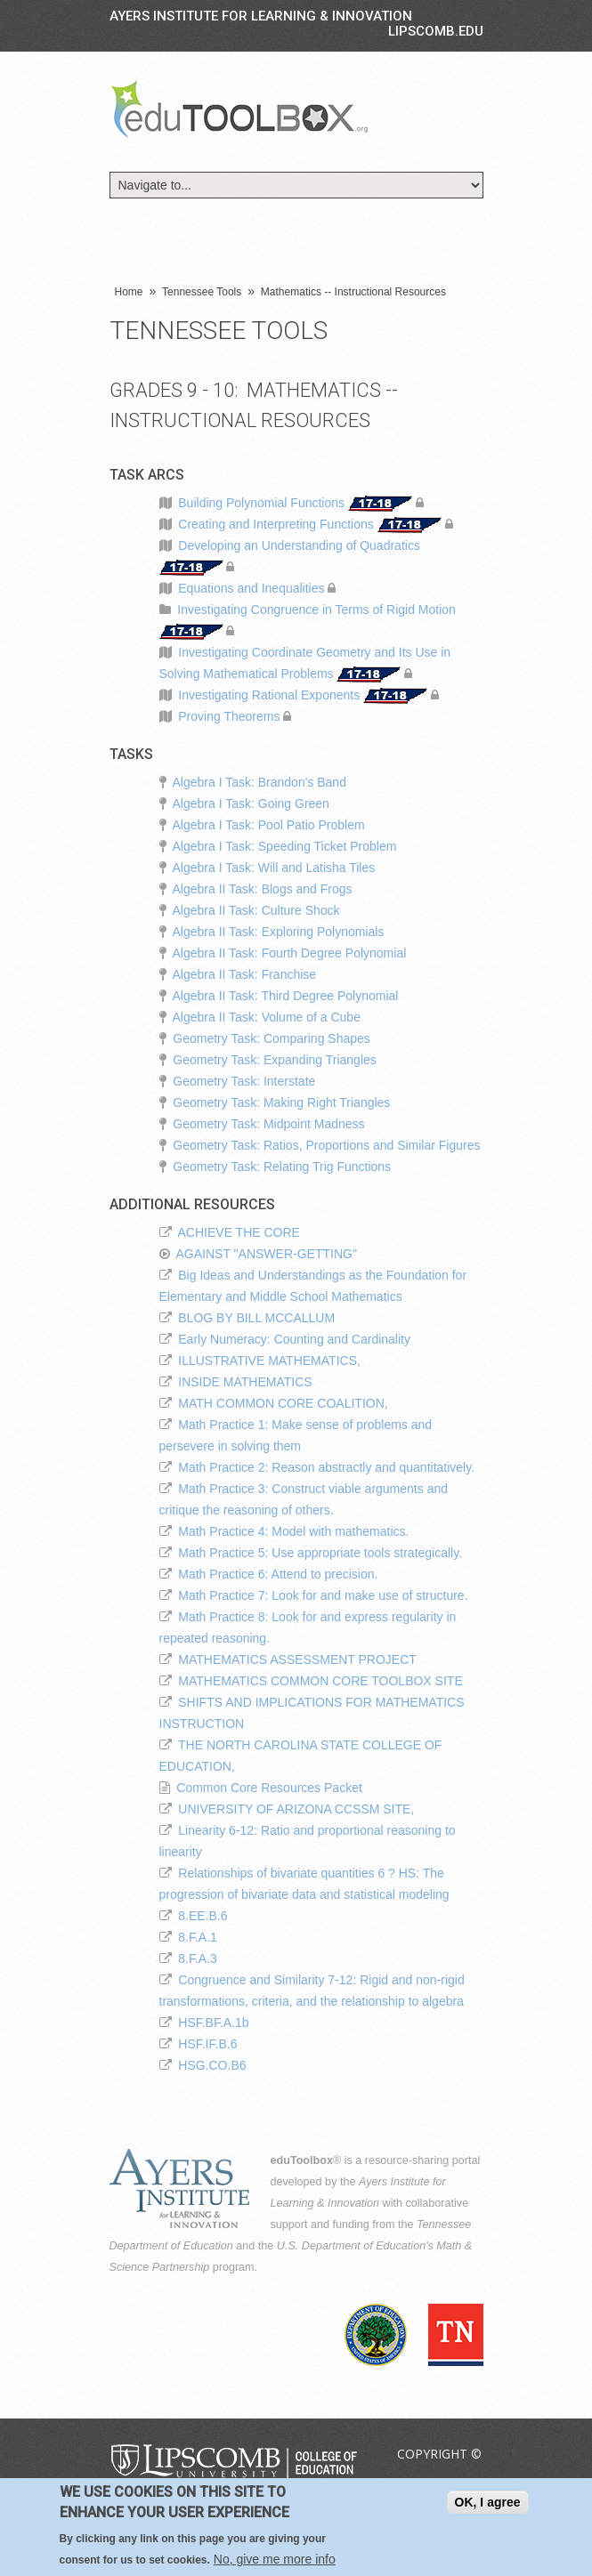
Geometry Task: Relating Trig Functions (282, 1166)
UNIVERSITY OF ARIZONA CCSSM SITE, (296, 1809)
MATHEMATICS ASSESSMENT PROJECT (297, 1659)
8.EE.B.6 (202, 1916)
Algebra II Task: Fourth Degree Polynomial (290, 953)
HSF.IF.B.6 (207, 2044)
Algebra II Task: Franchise (245, 974)
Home (129, 292)
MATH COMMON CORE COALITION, (282, 1403)
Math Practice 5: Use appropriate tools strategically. (320, 1553)
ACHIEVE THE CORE (239, 1232)
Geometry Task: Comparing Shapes (271, 1038)
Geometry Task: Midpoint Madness (268, 1124)
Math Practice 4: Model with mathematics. (293, 1531)
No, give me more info (275, 2562)
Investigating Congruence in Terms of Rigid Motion (316, 609)
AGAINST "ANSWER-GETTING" (266, 1254)
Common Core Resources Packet (269, 1788)
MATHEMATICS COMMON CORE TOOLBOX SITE (320, 1681)
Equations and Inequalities (251, 588)
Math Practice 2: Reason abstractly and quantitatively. (326, 1467)
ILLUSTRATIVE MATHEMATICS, (269, 1360)
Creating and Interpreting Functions (275, 524)
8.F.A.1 (197, 1937)
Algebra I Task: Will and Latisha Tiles (274, 867)
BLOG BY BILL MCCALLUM (256, 1318)
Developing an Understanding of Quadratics (299, 545)
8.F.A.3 (197, 1958)
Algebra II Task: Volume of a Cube (267, 1017)
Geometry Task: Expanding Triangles (275, 1060)
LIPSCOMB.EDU (435, 31)
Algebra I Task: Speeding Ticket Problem (285, 846)
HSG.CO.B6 (212, 2065)
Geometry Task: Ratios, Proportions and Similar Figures (326, 1145)
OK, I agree (488, 2505)
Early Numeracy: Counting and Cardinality (294, 1339)
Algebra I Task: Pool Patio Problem (269, 825)
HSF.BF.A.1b (213, 2022)
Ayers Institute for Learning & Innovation (260, 16)
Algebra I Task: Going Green (251, 803)
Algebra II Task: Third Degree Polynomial (286, 996)
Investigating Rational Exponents (269, 695)
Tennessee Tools (201, 292)
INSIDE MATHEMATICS (245, 1382)
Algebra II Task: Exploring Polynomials (279, 932)
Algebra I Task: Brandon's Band (259, 782)
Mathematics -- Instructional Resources (353, 292)
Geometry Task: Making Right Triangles (281, 1102)
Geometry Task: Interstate (244, 1081)
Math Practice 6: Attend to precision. (277, 1574)
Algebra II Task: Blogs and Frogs (263, 889)
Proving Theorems (229, 716)
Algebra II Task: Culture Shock (256, 910)
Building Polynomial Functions (261, 503)
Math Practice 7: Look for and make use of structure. (322, 1595)
